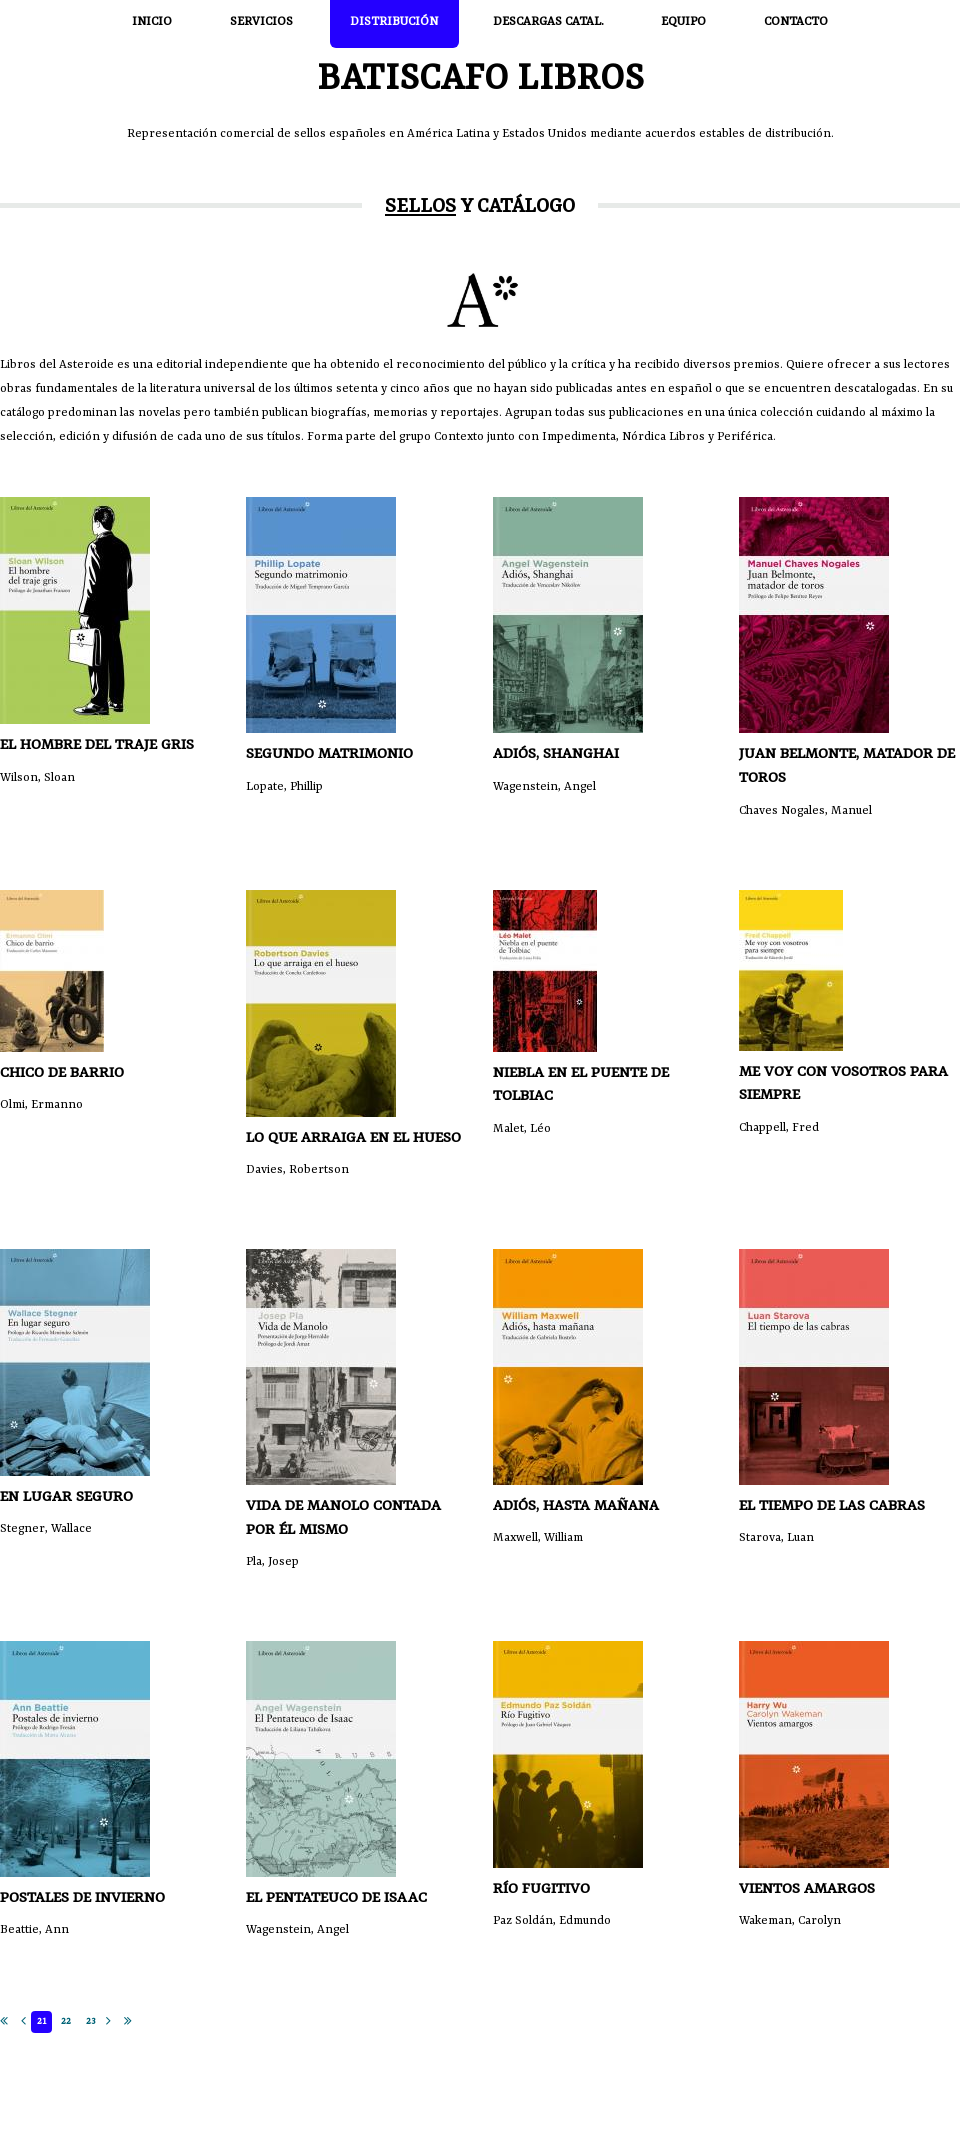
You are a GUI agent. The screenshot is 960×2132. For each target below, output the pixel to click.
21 (41, 2021)
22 (66, 2021)
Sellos (420, 207)
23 (90, 2021)
